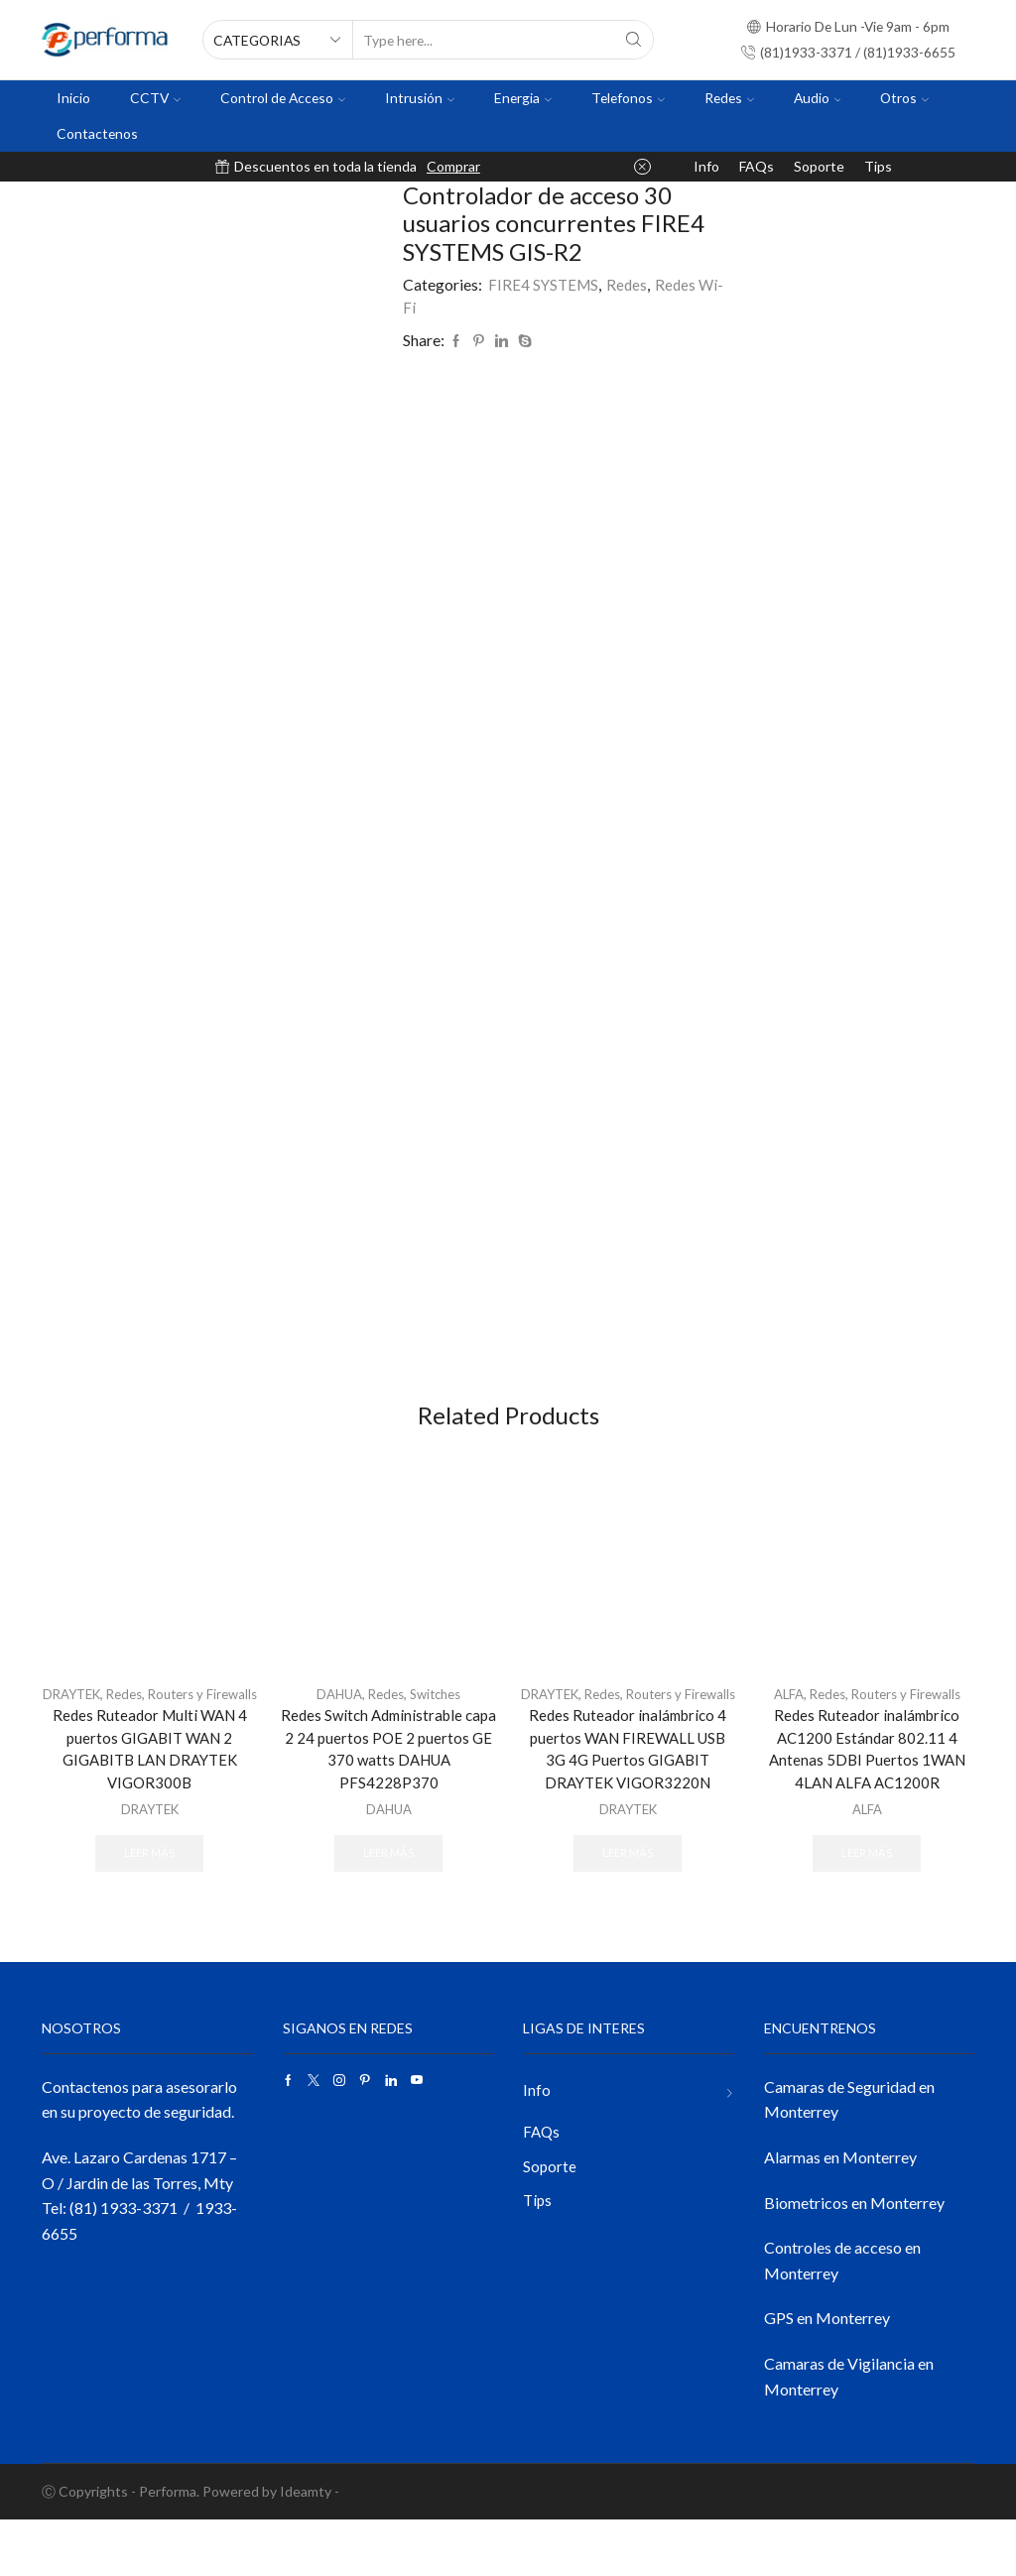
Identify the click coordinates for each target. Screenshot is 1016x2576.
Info (706, 166)
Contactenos (97, 133)
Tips (878, 166)
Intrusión (419, 97)
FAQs (756, 166)
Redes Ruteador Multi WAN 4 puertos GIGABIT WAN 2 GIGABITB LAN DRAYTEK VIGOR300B (149, 1800)
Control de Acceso (282, 97)
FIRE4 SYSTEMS (544, 284)
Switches (439, 1721)
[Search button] (634, 40)
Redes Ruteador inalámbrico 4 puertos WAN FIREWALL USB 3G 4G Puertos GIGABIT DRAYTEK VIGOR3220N (627, 1800)
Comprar (453, 166)
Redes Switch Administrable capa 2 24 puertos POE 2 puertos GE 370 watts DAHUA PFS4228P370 (388, 1779)
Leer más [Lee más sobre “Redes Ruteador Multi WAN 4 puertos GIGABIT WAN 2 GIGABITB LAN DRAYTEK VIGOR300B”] (150, 1907)
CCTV (155, 97)
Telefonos (628, 97)
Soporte (819, 166)
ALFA (782, 1721)
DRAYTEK (94, 1721)
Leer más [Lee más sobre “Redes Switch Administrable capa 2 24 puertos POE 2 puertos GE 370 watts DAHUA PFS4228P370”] (389, 1886)
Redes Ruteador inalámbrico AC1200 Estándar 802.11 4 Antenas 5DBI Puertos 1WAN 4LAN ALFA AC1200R (867, 1779)
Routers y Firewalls (908, 1721)
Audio (817, 97)
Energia (523, 97)
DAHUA (334, 1721)
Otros (904, 97)
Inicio (73, 97)
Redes (729, 97)
